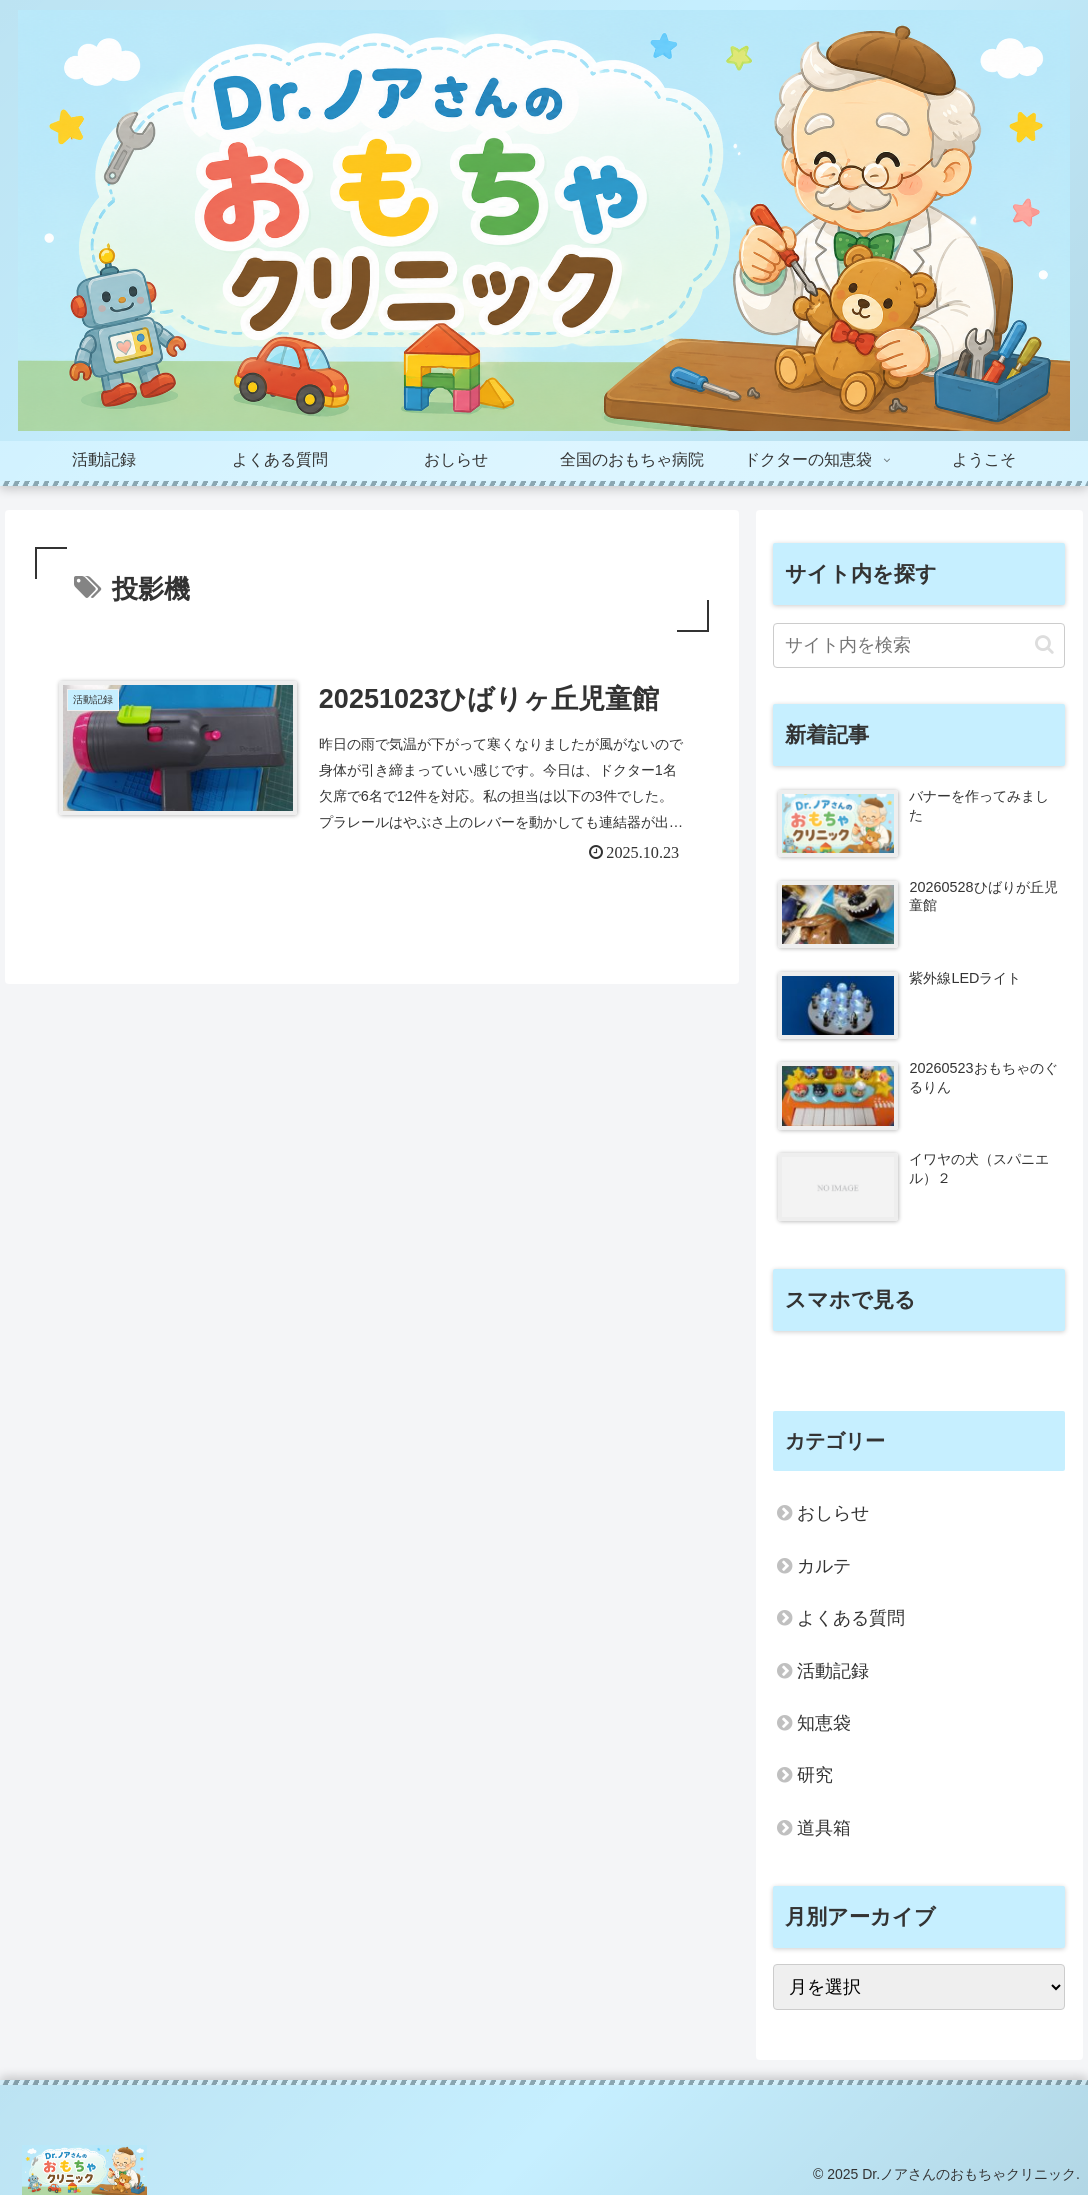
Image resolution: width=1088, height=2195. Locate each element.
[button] (1044, 644)
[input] (919, 645)
